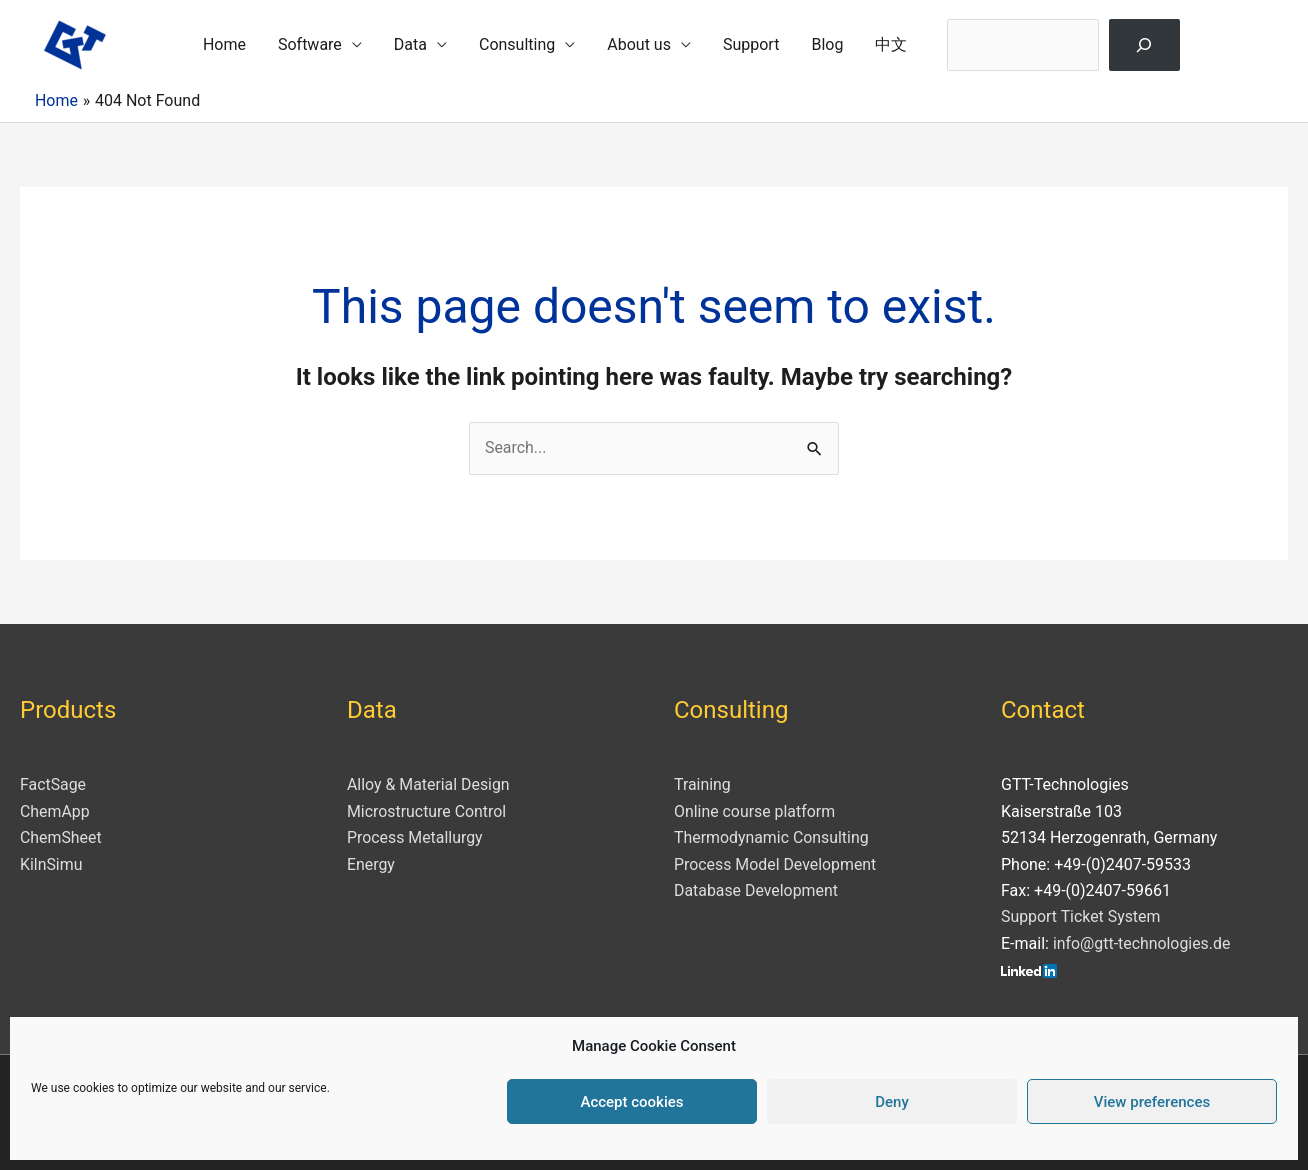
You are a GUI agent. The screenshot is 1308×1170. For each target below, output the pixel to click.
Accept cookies (631, 1102)
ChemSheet (61, 837)
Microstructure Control (427, 811)
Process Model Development (776, 864)
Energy (371, 864)
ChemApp (55, 811)
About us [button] (639, 44)
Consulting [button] (517, 44)
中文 (891, 44)
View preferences (1152, 1102)
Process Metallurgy (415, 837)
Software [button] (310, 44)
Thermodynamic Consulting (772, 837)
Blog (827, 44)
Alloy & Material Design (429, 785)
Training (702, 785)
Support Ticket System (1081, 917)
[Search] (1144, 45)
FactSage (53, 785)
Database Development (756, 890)
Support (751, 44)
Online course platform (755, 811)
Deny (892, 1102)
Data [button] (410, 44)
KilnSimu (51, 864)
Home (224, 44)
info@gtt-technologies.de (1142, 943)
